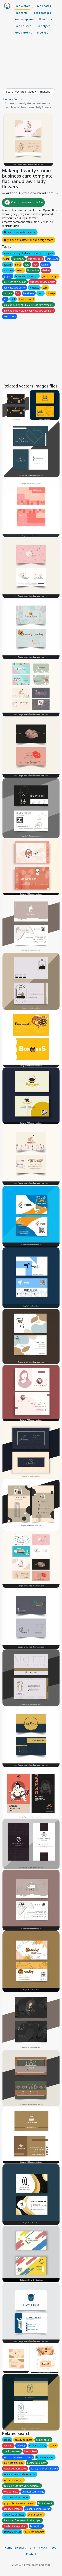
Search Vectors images (20, 91)
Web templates (24, 19)
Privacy (42, 2547)
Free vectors (22, 6)
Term (31, 2547)
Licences (20, 2547)
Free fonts (21, 13)
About (53, 2547)
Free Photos (43, 6)
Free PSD (42, 32)
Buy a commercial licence (19, 232)
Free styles (43, 26)
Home (7, 99)
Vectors (19, 99)
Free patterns (23, 32)
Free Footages (42, 13)
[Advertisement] (31, 62)
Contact (31, 2554)
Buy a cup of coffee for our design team (28, 240)
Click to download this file (23, 202)
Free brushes (23, 26)
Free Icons (45, 19)
